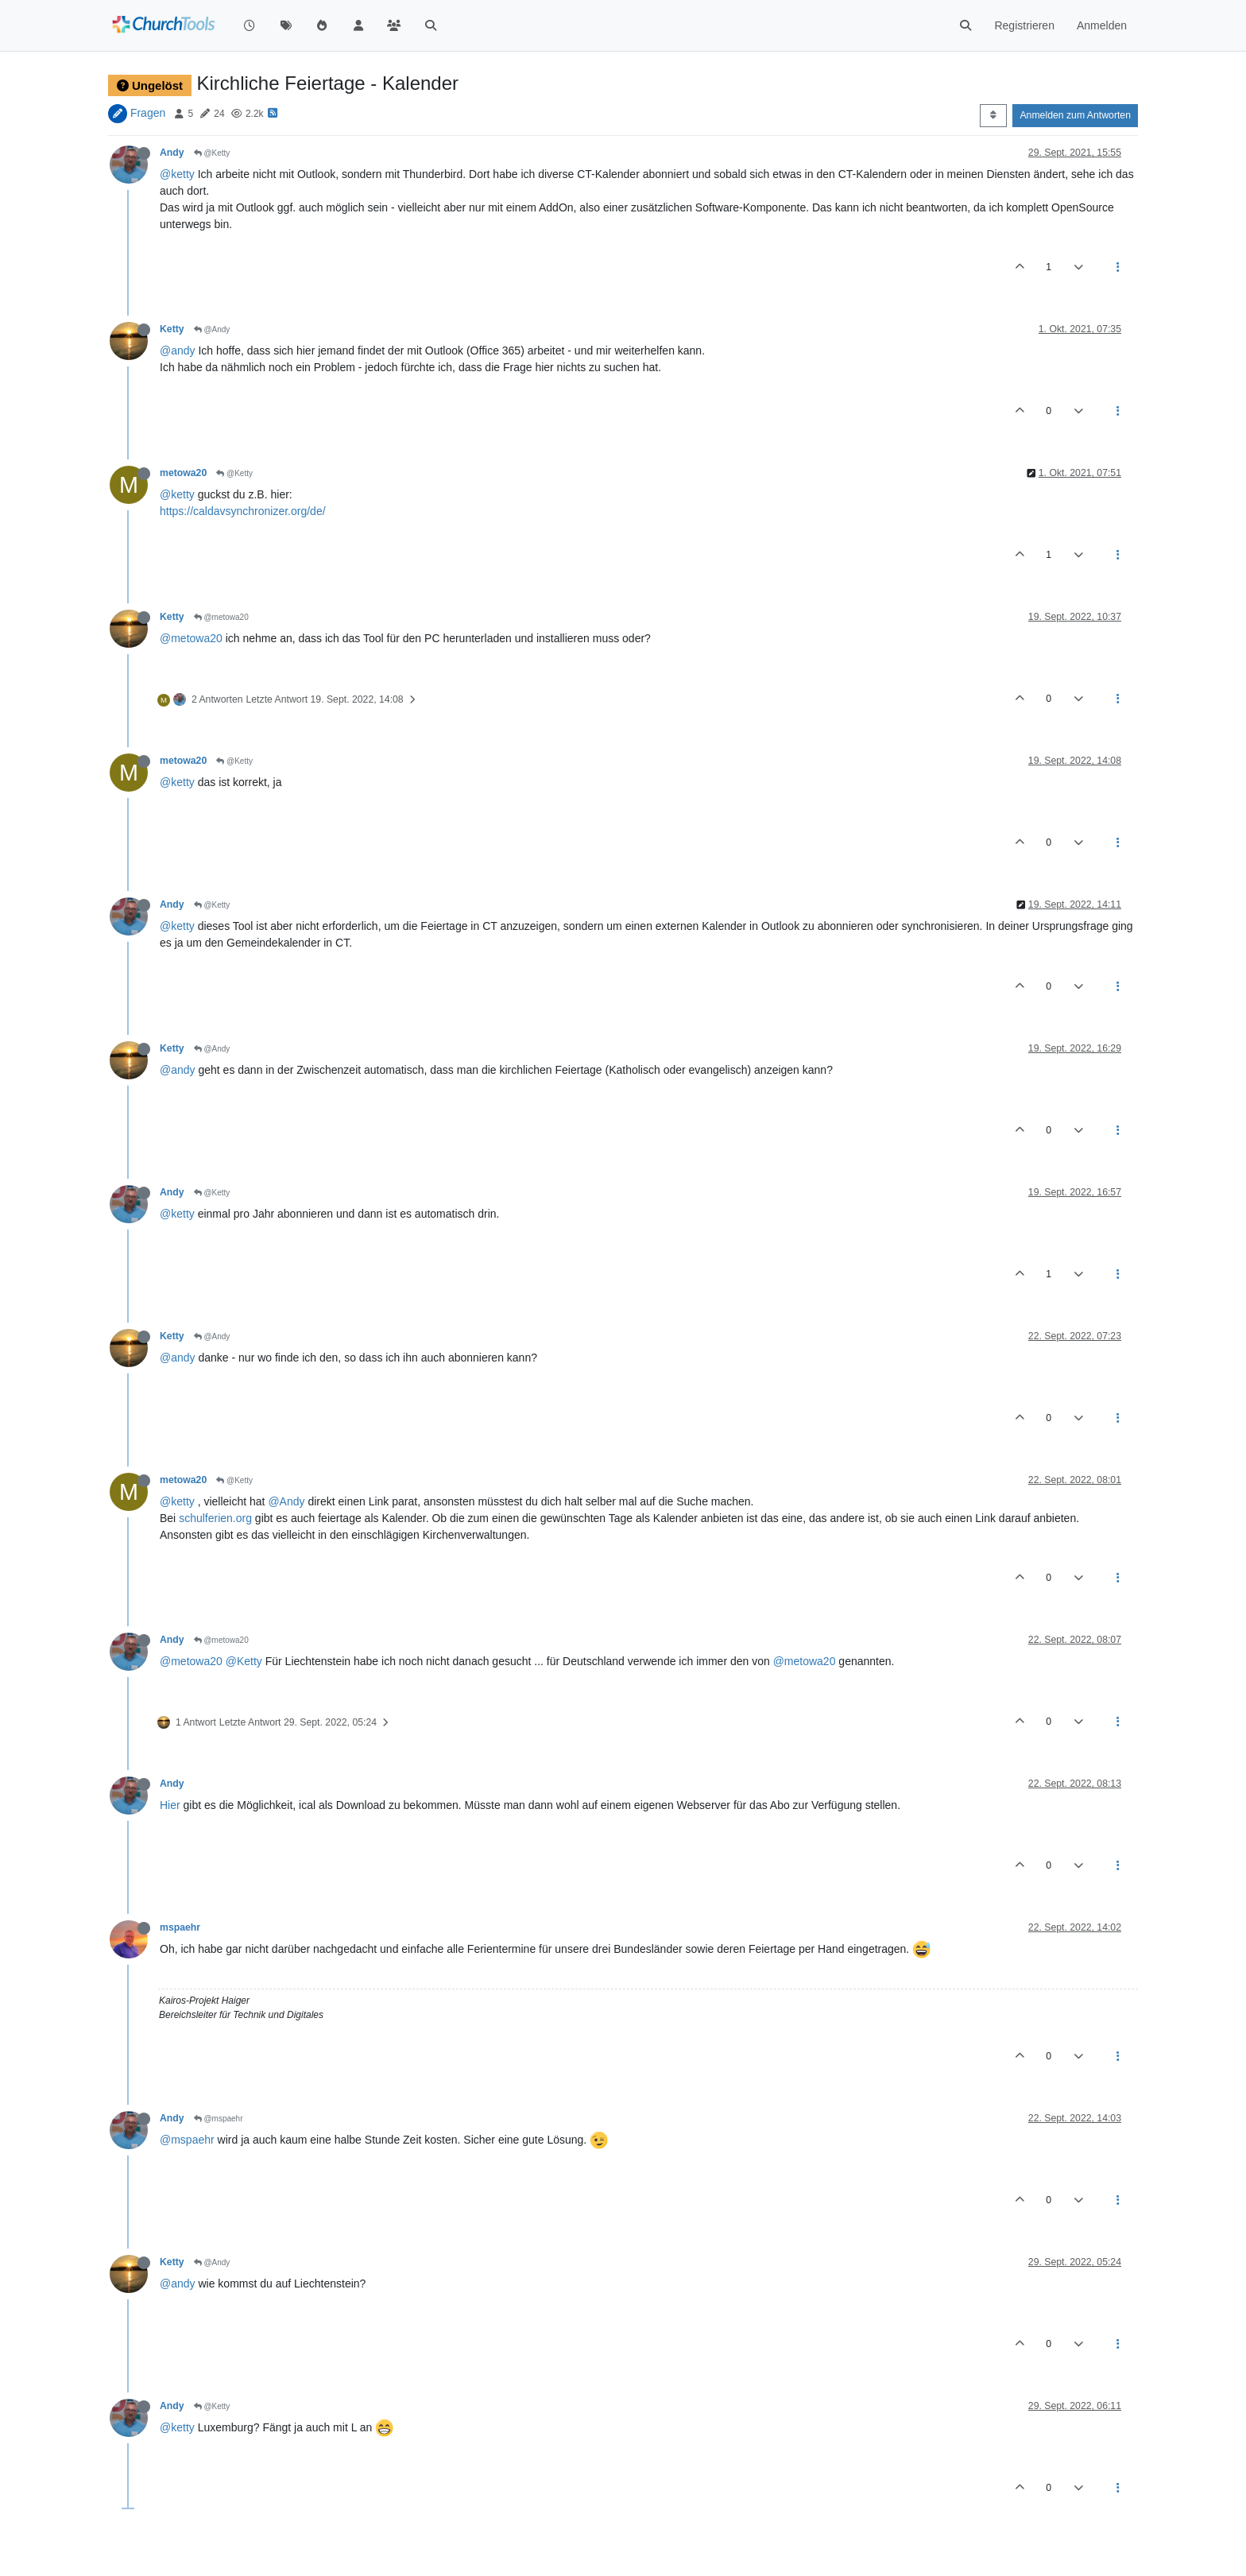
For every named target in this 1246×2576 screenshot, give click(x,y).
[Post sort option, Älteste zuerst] (993, 115)
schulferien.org (215, 1518)
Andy (172, 152)
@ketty (177, 174)
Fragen (147, 113)
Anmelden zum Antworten (1075, 115)
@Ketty (212, 153)
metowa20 (183, 472)
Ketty (172, 329)
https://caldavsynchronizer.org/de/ (243, 511)
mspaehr (180, 1927)
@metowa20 (221, 617)
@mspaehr (218, 2118)
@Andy (212, 329)
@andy (177, 350)
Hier (170, 1805)
